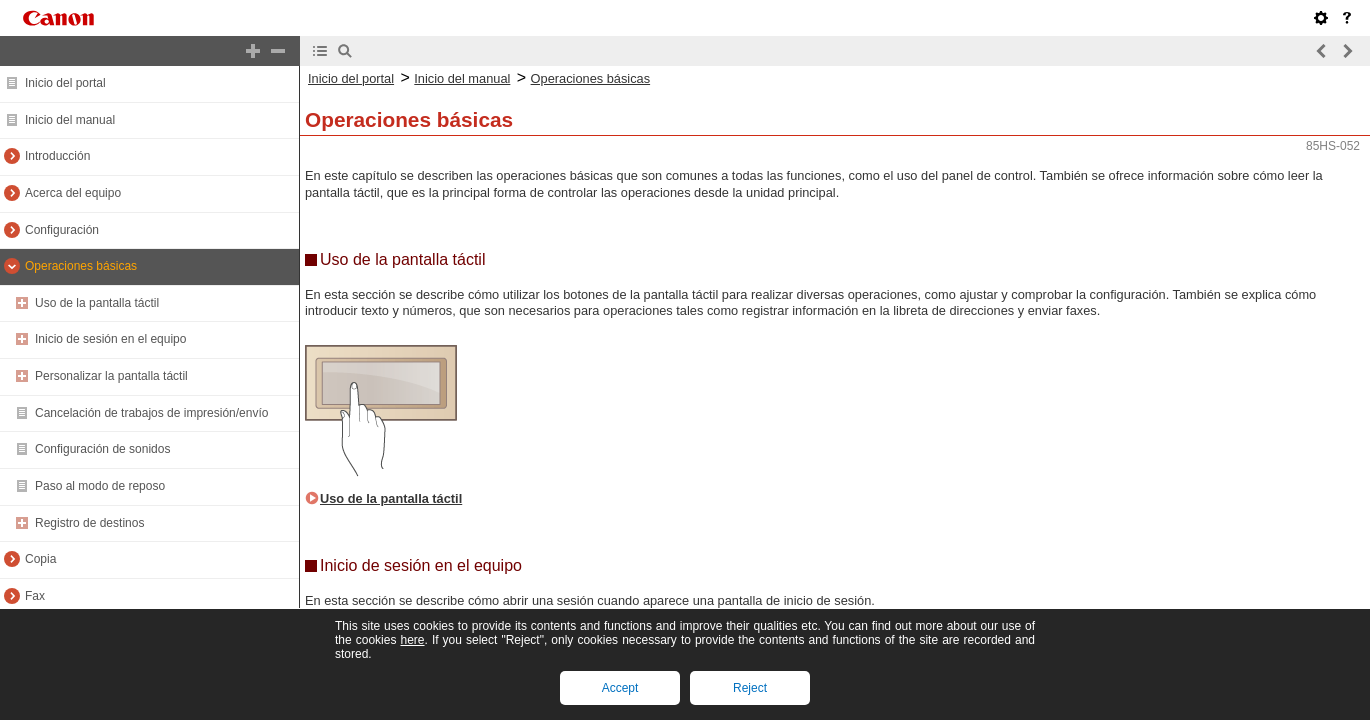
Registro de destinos (89, 523)
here (412, 640)
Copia (40, 559)
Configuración (62, 230)
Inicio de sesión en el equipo (110, 339)
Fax (35, 596)
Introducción (57, 156)
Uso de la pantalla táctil (97, 303)
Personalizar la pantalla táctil (111, 376)
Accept (620, 688)
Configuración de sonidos (102, 449)
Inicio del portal (65, 83)
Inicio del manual (70, 120)
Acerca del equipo (73, 193)
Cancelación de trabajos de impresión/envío (151, 413)
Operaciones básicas (81, 266)
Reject (750, 688)
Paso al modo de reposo (100, 486)
